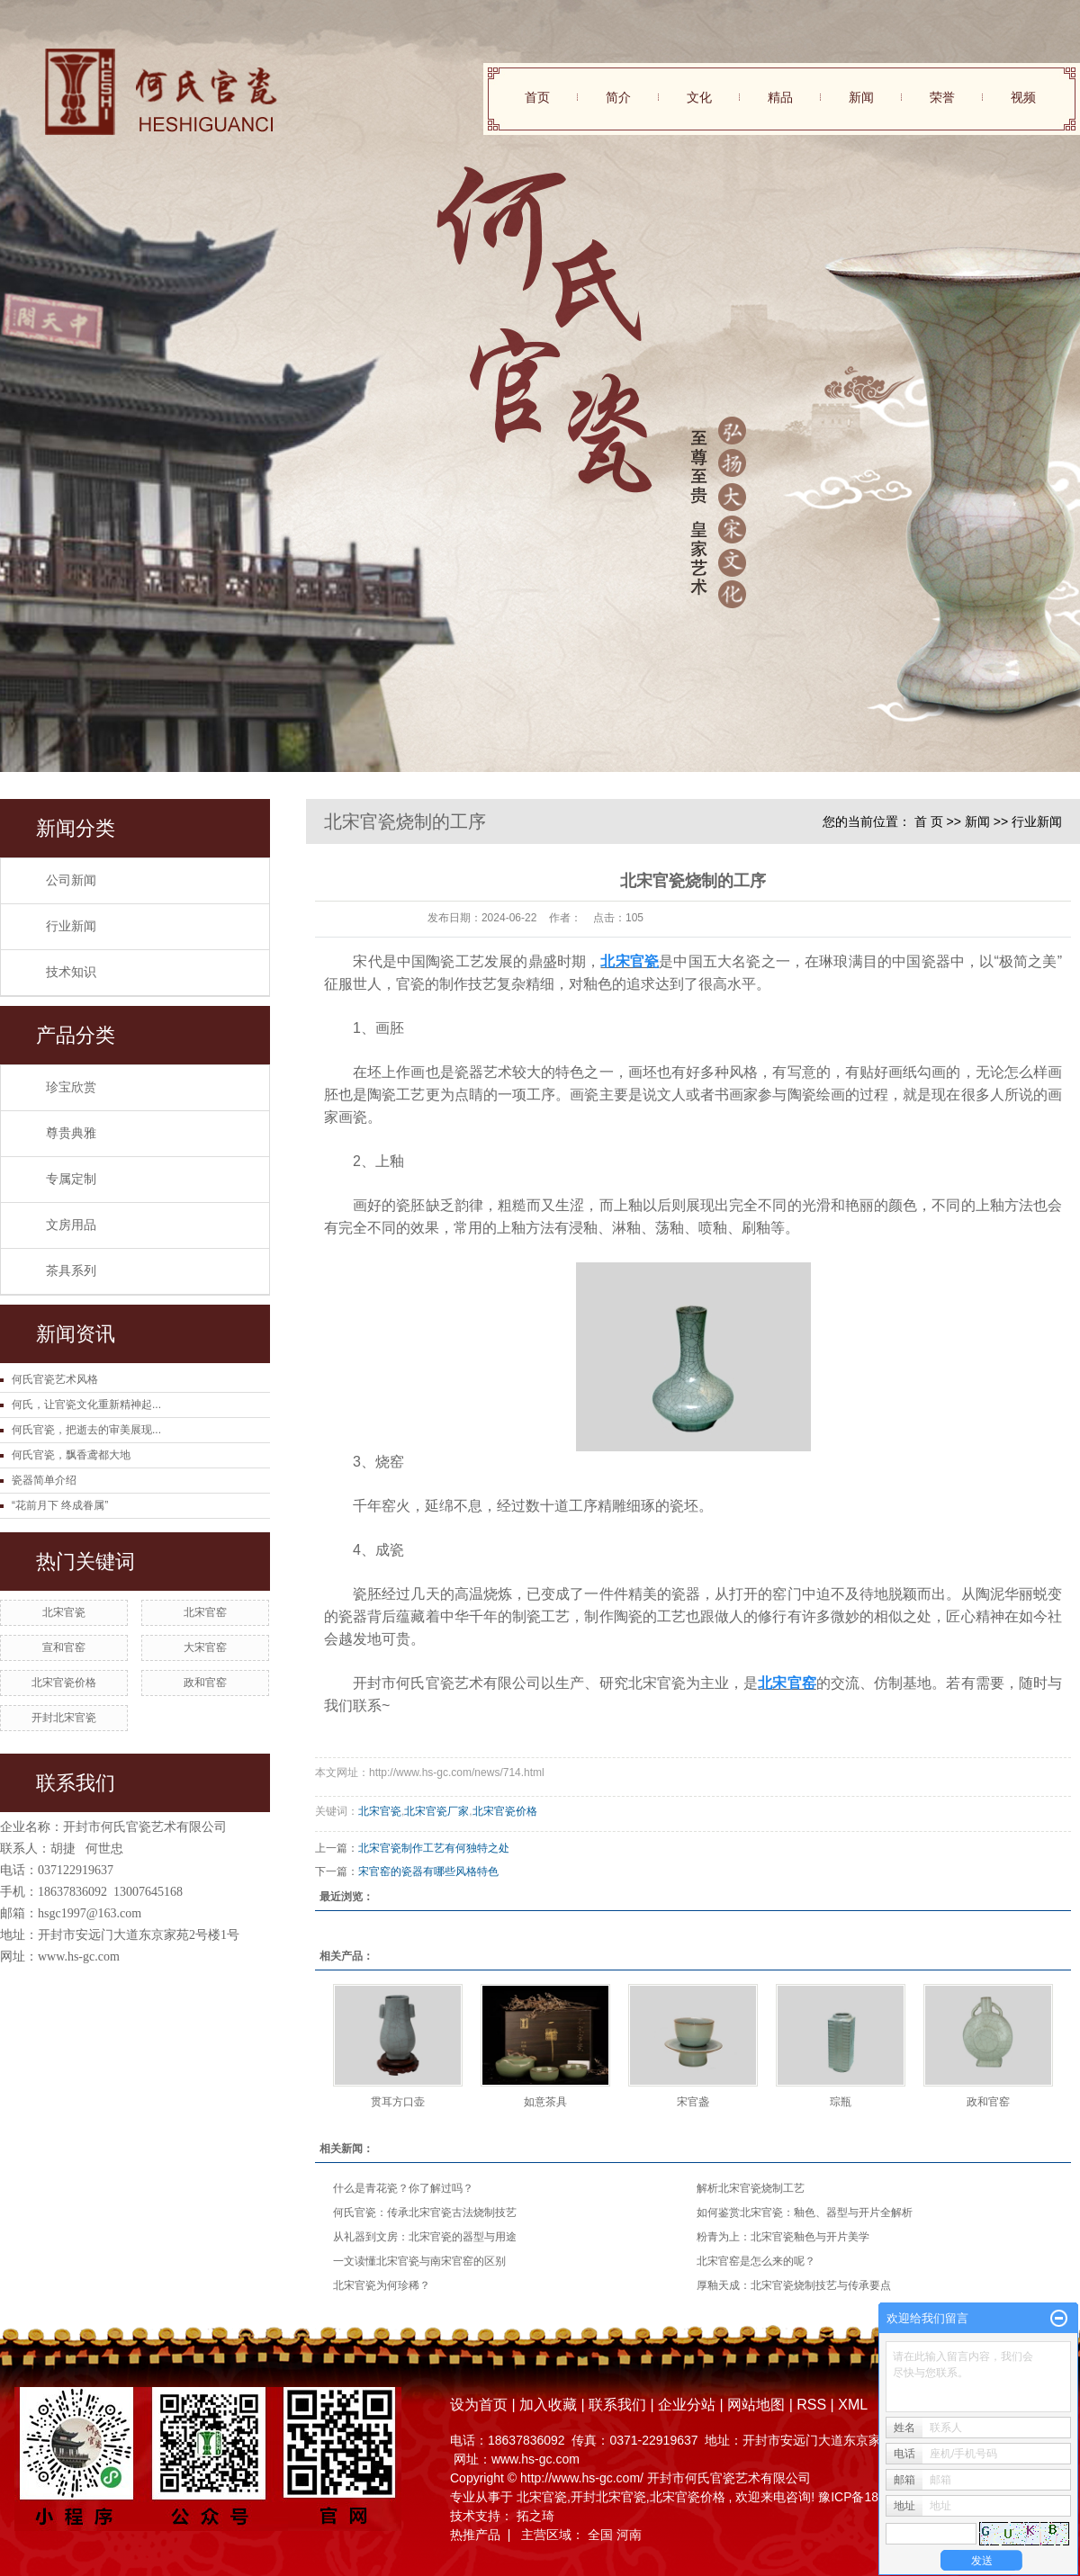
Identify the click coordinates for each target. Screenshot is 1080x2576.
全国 (600, 2534)
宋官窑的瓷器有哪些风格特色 (428, 1871)
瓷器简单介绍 (44, 1480)
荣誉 (942, 97)
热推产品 (475, 2534)
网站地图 (757, 2404)
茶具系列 (71, 1271)
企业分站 (687, 2404)
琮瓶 (840, 2102)
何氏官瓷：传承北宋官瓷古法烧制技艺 (425, 2212)
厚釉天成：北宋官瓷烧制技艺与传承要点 (794, 2285)
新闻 (861, 97)
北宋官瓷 (64, 1612)
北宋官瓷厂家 (436, 1811)
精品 (780, 97)
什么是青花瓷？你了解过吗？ (403, 2188)
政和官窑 (205, 1682)
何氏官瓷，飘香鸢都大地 (71, 1455)
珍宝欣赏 (71, 1087)
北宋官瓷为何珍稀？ (381, 2285)
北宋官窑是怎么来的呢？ (756, 2261)
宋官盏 (693, 2102)
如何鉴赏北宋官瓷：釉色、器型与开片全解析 (805, 2212)
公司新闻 (71, 880)
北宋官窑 (205, 1612)
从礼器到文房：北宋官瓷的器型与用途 (425, 2236)
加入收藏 (548, 2404)
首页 (537, 97)
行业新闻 (71, 926)
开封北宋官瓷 (64, 1717)
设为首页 (479, 2404)
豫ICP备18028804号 (875, 2497)
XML (853, 2404)
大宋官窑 (205, 1647)
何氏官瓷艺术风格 (55, 1379)
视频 (1023, 97)
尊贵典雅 (71, 1133)
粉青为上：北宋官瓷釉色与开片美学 (783, 2236)
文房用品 (71, 1225)
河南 (629, 2534)
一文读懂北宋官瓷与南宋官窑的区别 (419, 2261)
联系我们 (617, 2404)
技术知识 (71, 972)
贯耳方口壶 (398, 2102)
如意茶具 (545, 2102)
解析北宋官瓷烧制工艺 (751, 2188)
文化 (699, 97)
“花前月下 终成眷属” (60, 1505)
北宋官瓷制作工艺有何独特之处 (433, 1848)
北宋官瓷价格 (64, 1682)
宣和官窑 (64, 1647)
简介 (618, 97)
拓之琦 (535, 2516)
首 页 (928, 821)
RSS (811, 2404)
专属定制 (71, 1179)
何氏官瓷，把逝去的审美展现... (86, 1429)
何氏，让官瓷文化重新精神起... (86, 1404)
